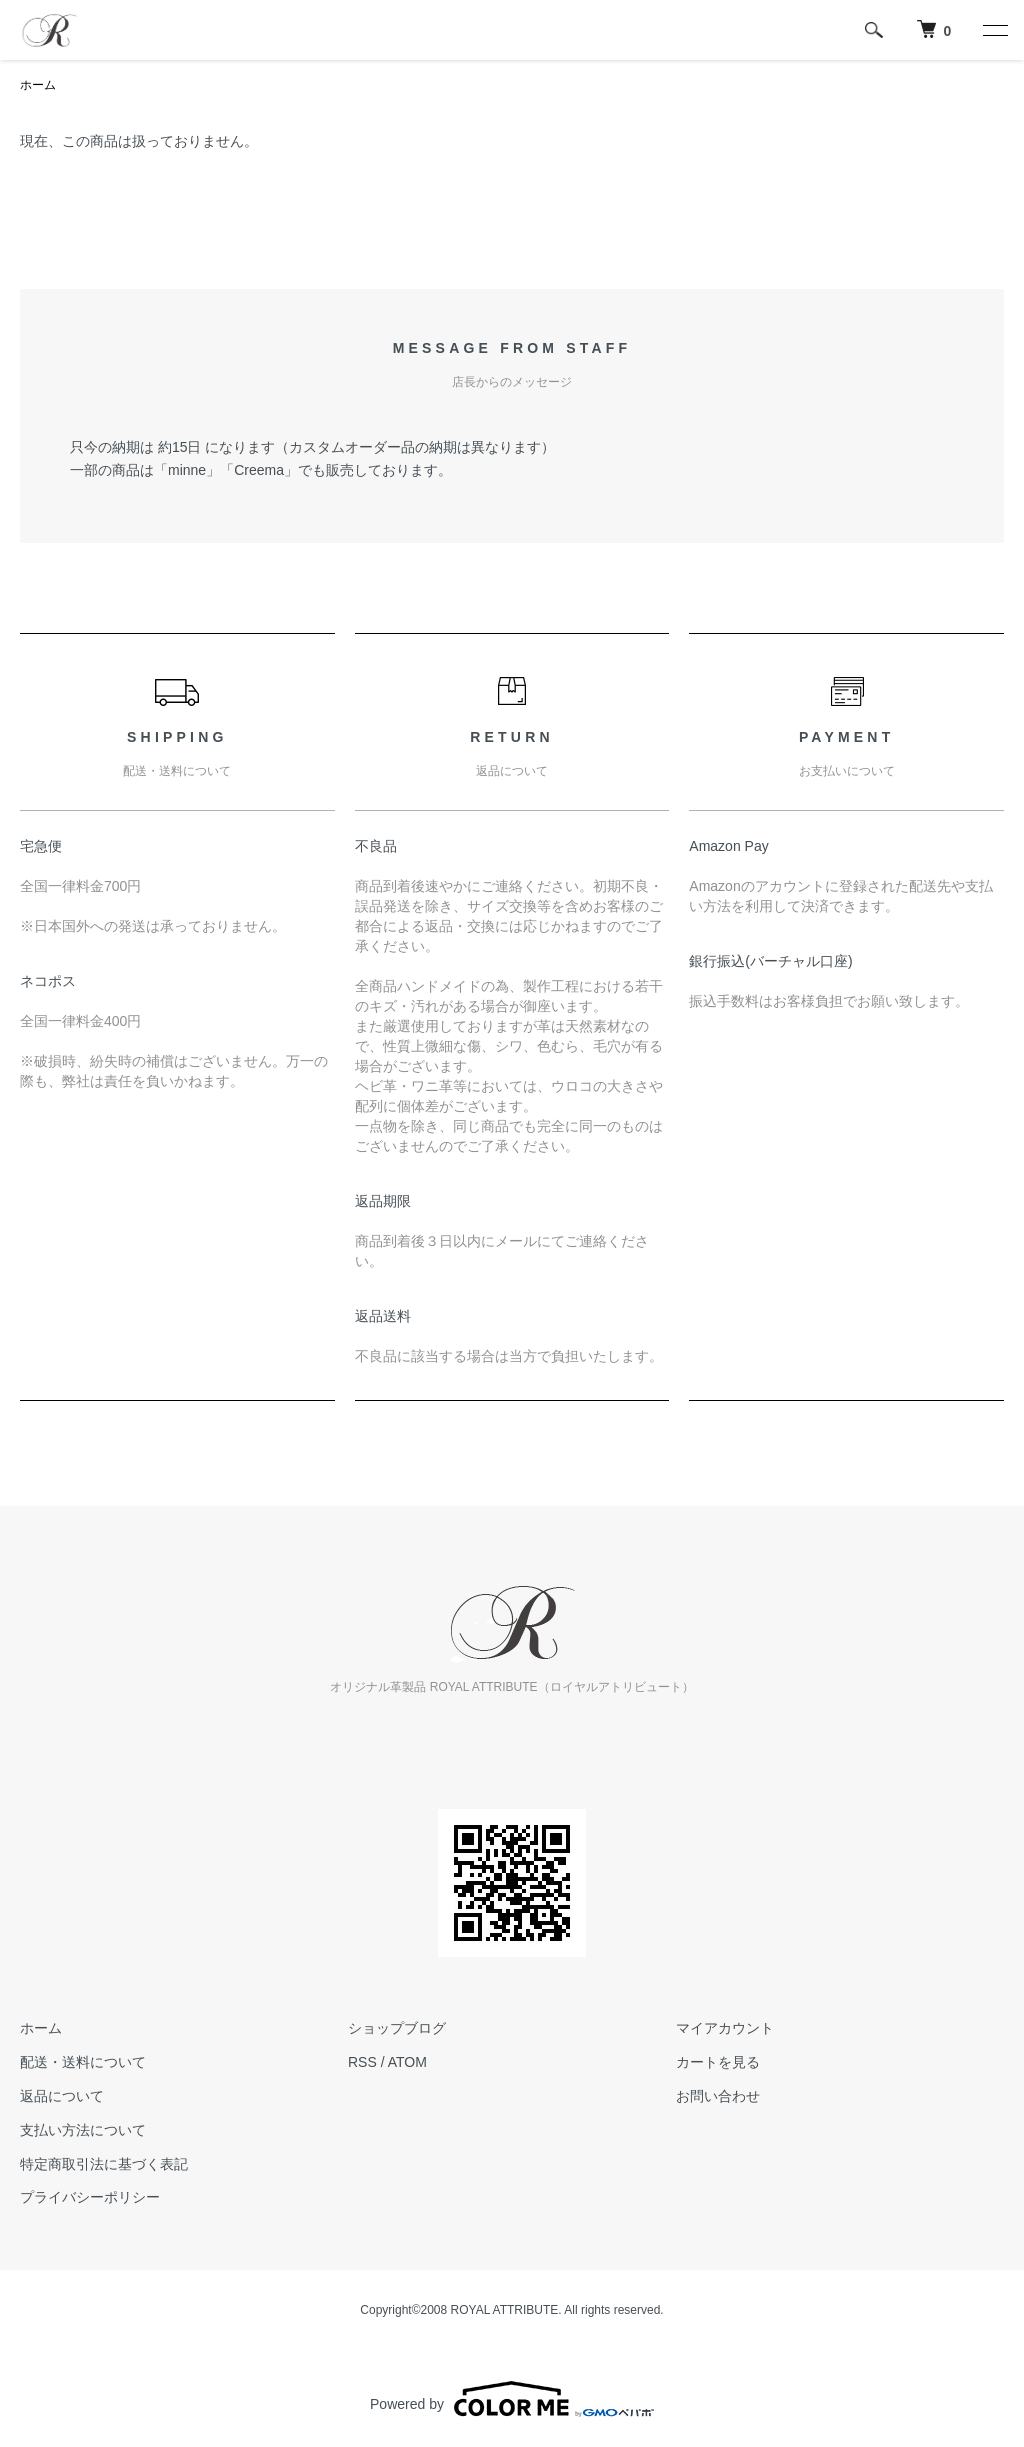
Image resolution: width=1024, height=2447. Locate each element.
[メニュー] (994, 30)
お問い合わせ (718, 2096)
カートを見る (718, 2062)
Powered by (512, 2399)
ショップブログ (397, 2028)
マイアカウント (725, 2028)
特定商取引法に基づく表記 (104, 2164)
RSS (362, 2062)
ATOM (407, 2062)
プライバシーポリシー (90, 2197)
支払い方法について (83, 2130)
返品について (62, 2096)
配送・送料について (83, 2062)
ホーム (38, 85)
